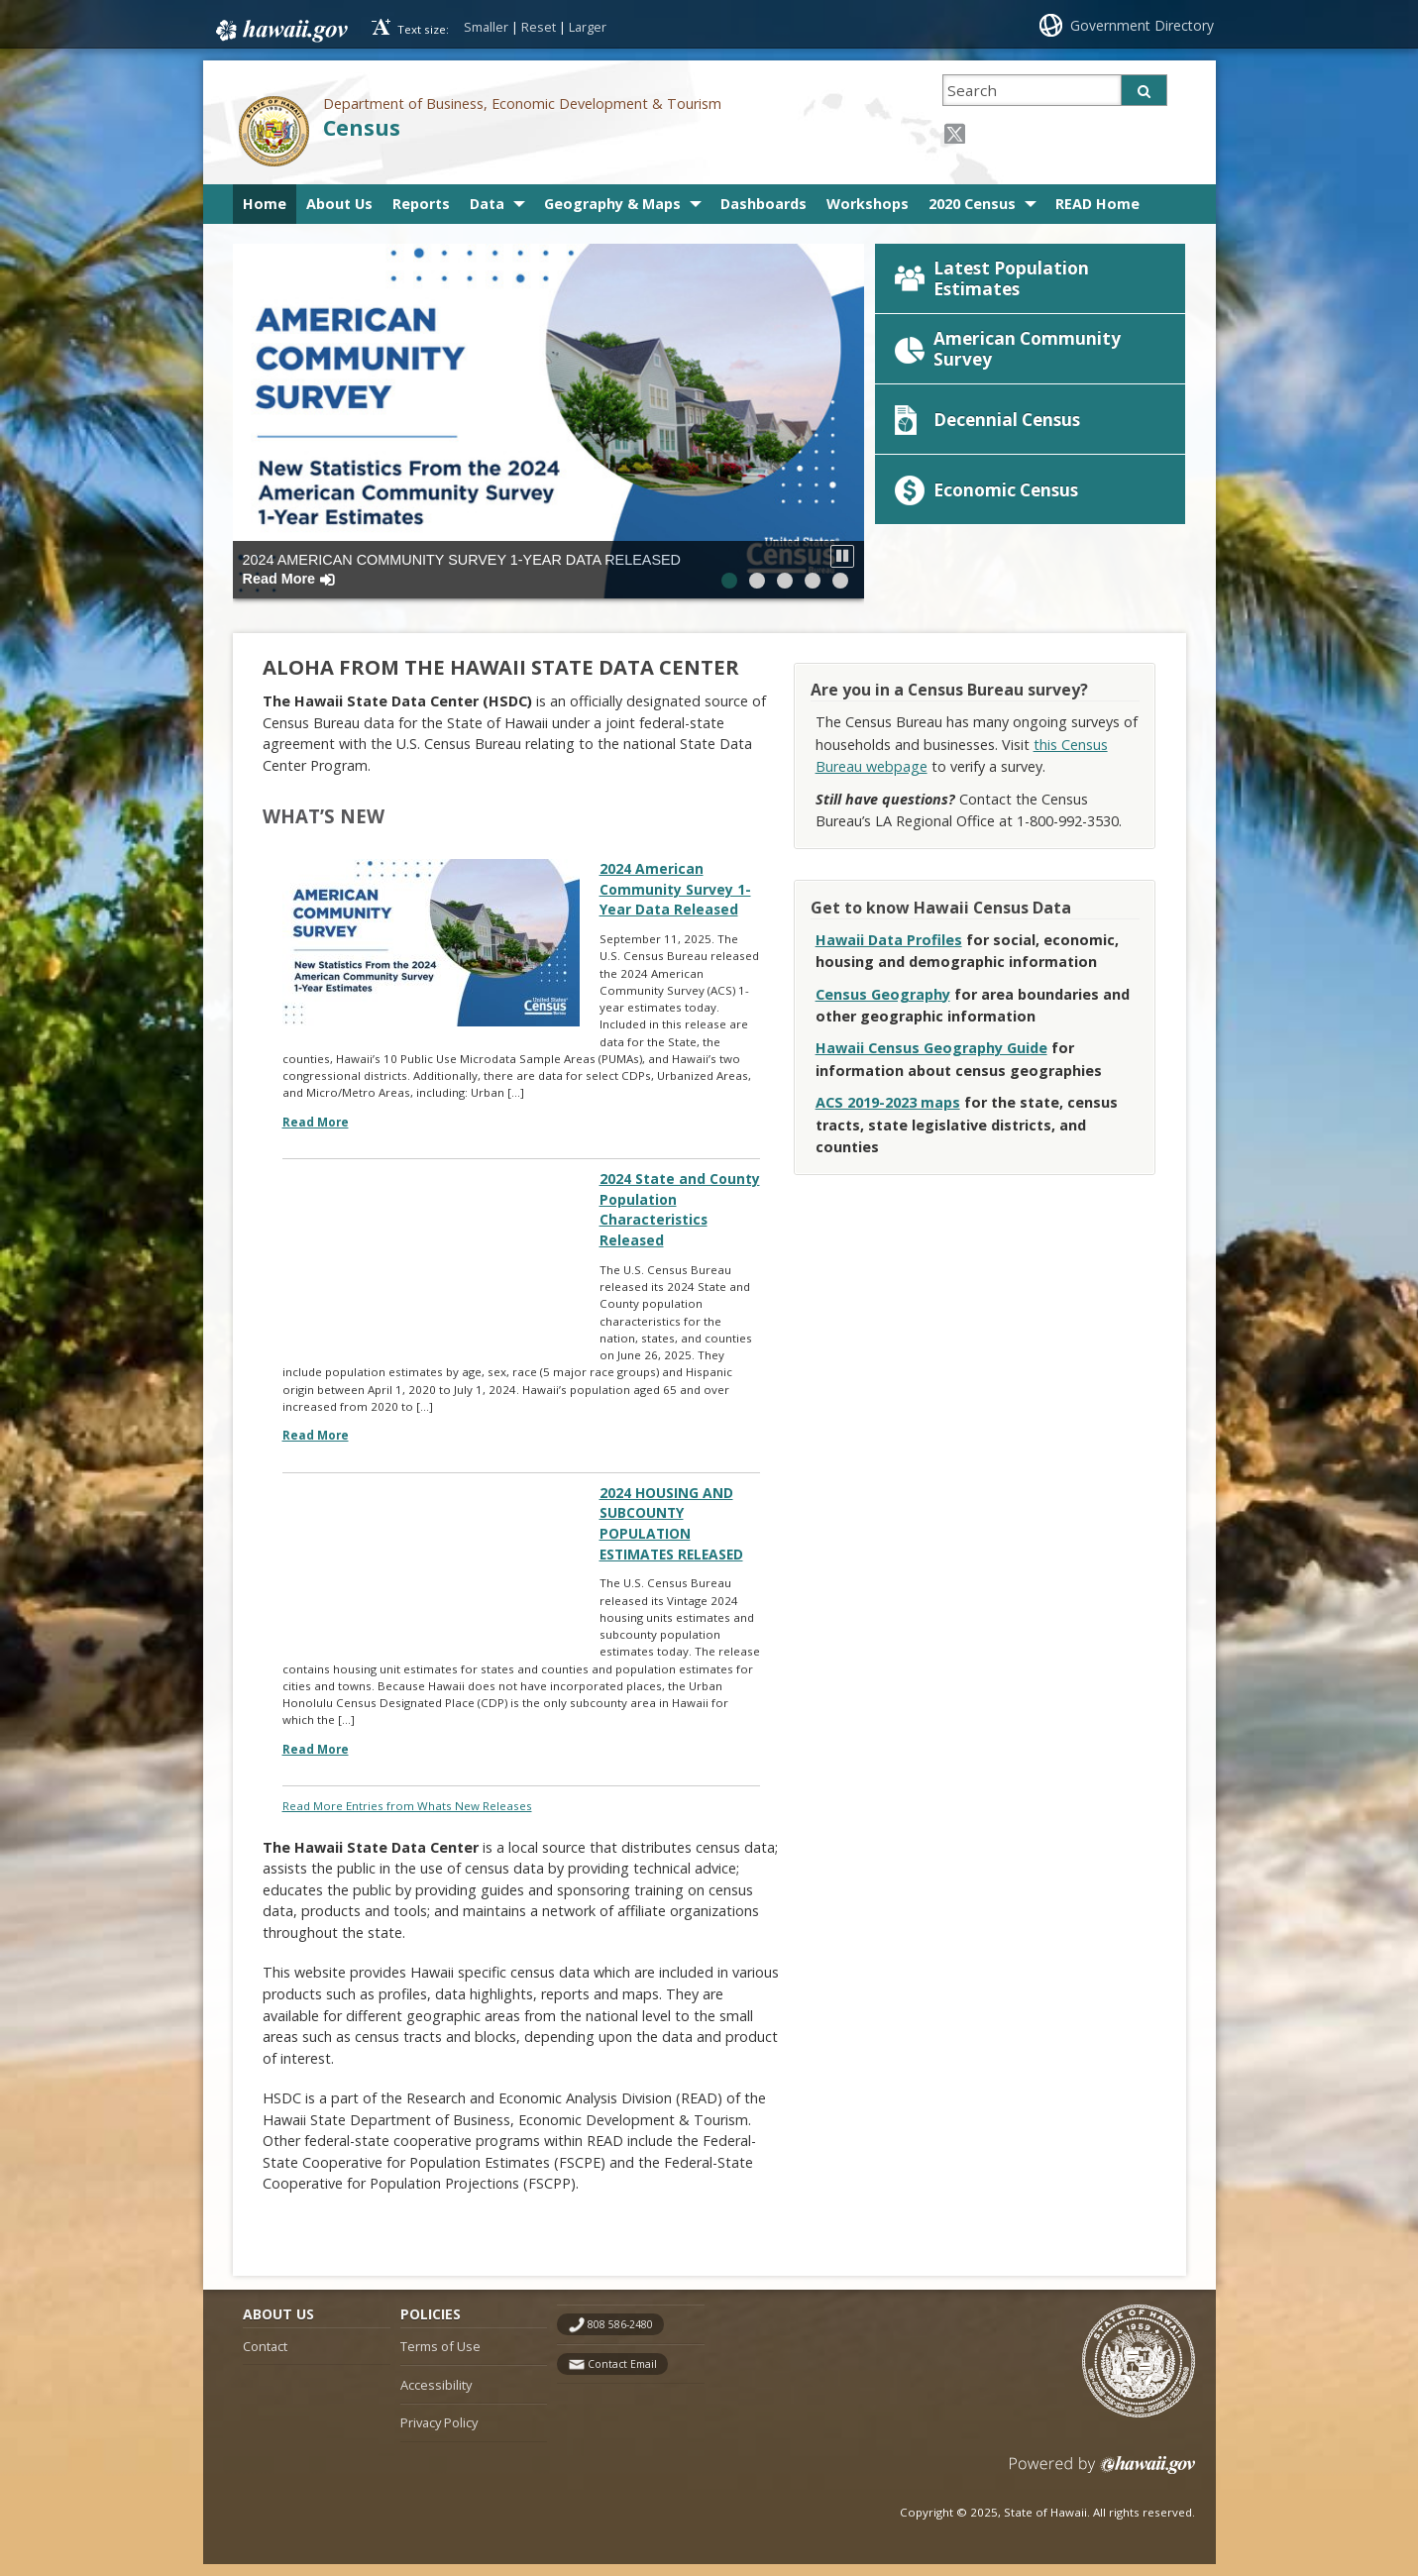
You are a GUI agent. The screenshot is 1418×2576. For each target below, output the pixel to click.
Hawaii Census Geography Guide (931, 1056)
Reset (538, 27)
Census (361, 127)
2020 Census (972, 203)
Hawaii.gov (280, 27)
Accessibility (436, 2396)
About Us (339, 203)
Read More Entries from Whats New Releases (407, 1816)
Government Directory (1142, 25)
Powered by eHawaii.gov (1102, 2484)
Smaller (486, 27)
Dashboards (763, 203)
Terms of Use (440, 2358)
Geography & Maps (612, 203)
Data (487, 203)
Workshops (867, 203)
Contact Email (622, 2375)
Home (264, 203)
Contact (265, 2358)
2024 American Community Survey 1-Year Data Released (462, 569)
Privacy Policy (439, 2434)
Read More (315, 1134)
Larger (587, 27)
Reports (421, 203)
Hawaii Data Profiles (889, 947)
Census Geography (883, 1002)
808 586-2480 (620, 2336)
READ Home (1097, 203)
